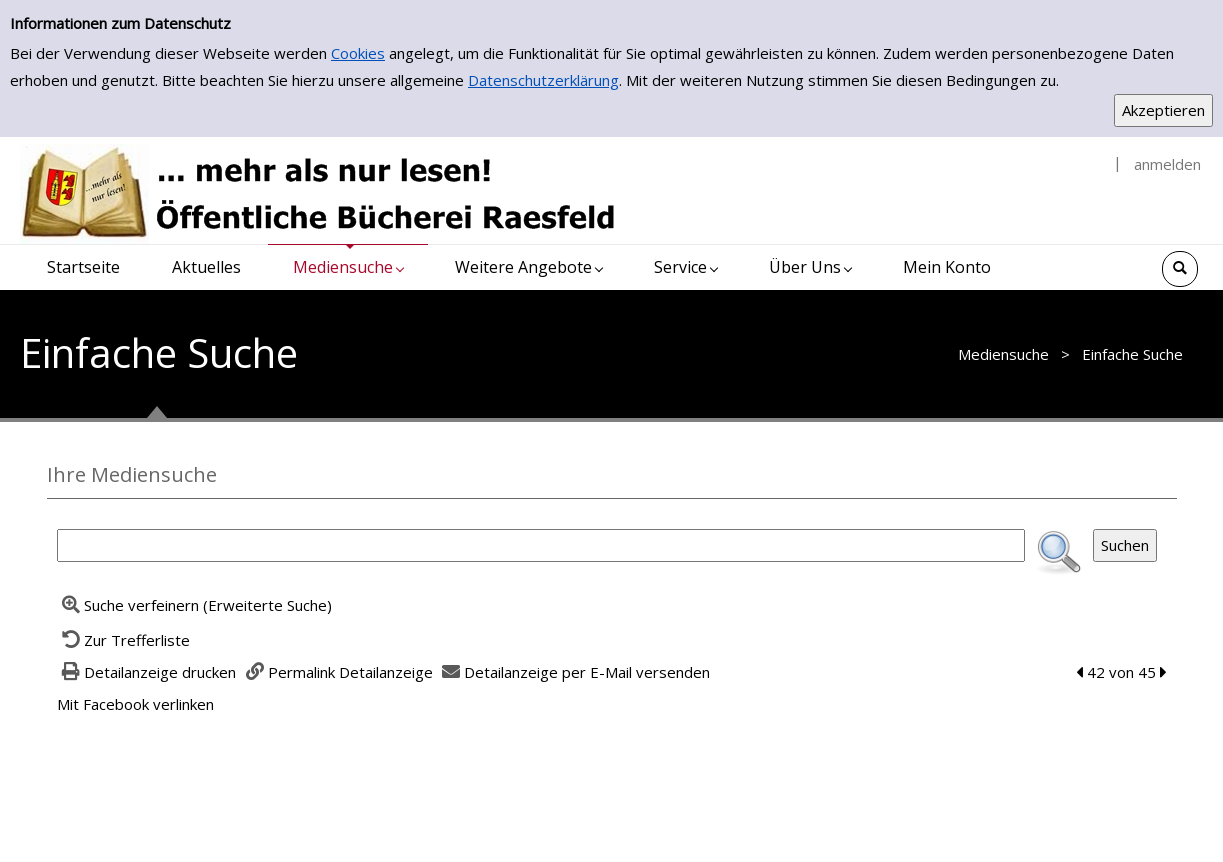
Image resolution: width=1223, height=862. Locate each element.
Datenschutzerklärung (543, 80)
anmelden (1167, 164)
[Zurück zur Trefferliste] (124, 640)
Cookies (358, 53)
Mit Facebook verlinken (135, 704)
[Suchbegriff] (541, 545)
